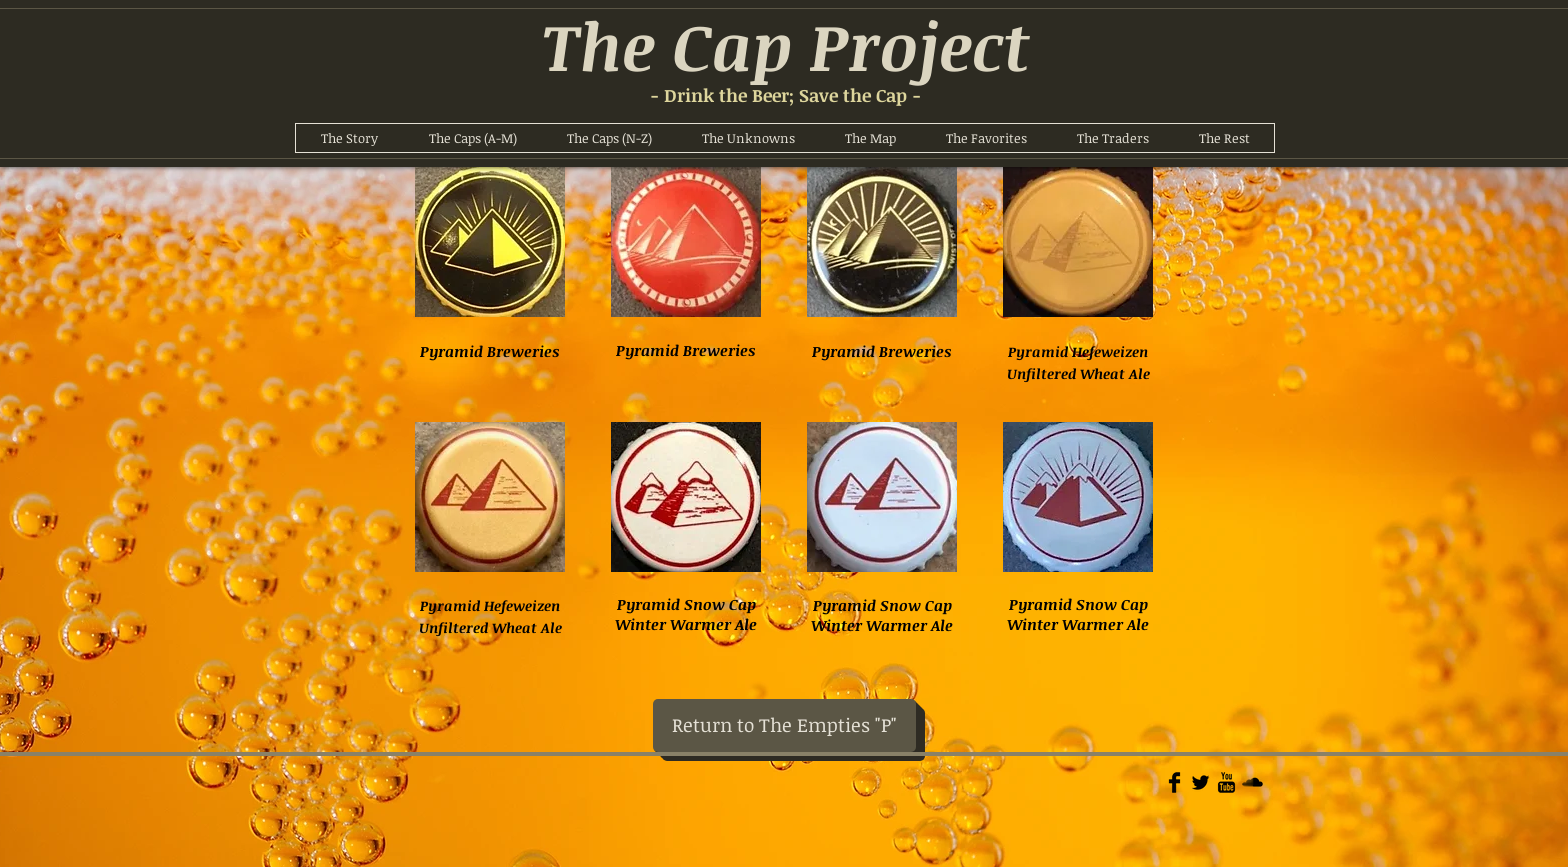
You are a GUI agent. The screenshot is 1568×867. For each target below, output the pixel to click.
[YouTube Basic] (1226, 782)
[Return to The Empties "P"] (784, 725)
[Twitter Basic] (1200, 782)
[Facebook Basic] (1174, 782)
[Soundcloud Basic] (1252, 782)
